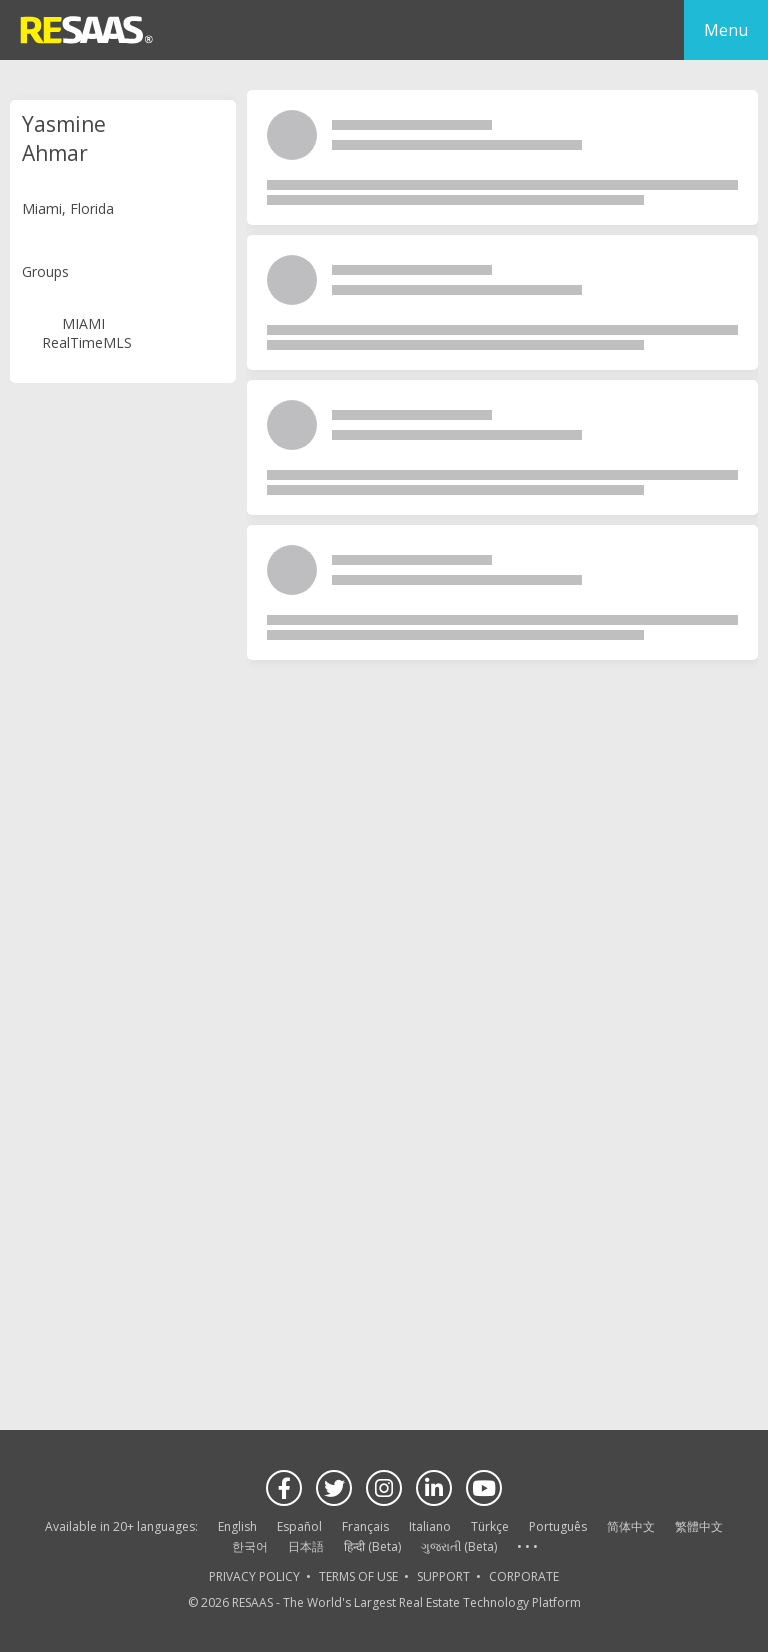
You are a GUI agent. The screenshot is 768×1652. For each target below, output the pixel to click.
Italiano (430, 1526)
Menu (726, 30)
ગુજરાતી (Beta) (459, 1546)
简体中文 (631, 1526)
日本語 (306, 1546)
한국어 (250, 1546)
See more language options (527, 1547)
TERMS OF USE (358, 1576)
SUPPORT (443, 1576)
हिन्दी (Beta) (372, 1546)
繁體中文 (699, 1526)
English (237, 1526)
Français (365, 1526)
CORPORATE (524, 1576)
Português (558, 1526)
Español (299, 1526)
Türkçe (490, 1526)
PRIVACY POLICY (254, 1576)
